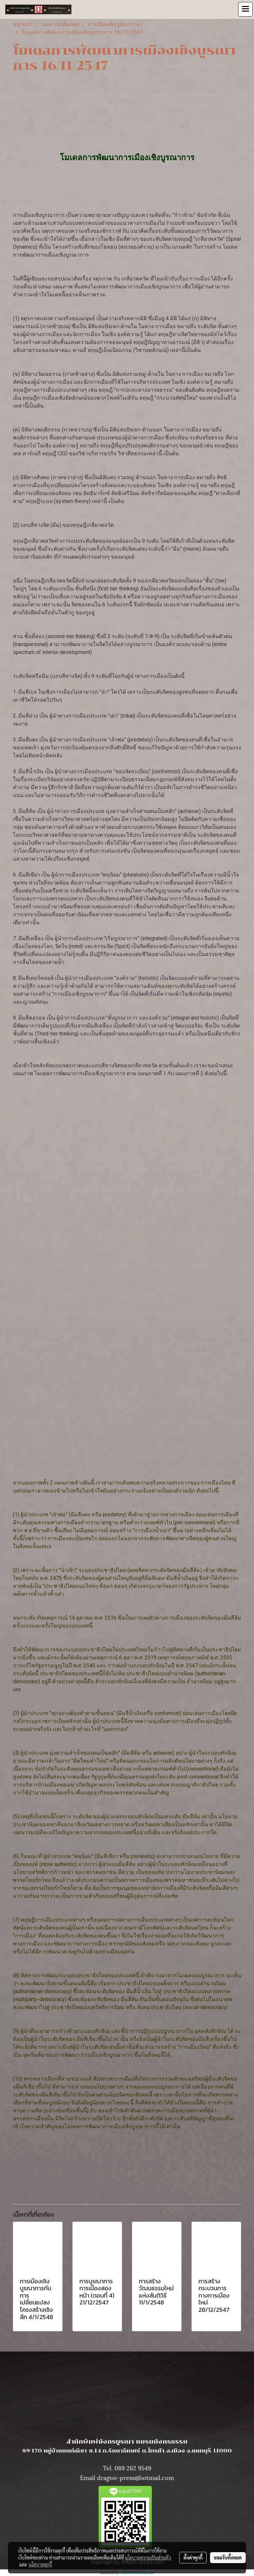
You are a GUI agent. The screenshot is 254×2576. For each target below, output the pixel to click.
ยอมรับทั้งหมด (228, 2557)
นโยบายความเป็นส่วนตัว (148, 2557)
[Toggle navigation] (245, 9)
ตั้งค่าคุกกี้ (193, 2557)
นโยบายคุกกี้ (40, 2564)
